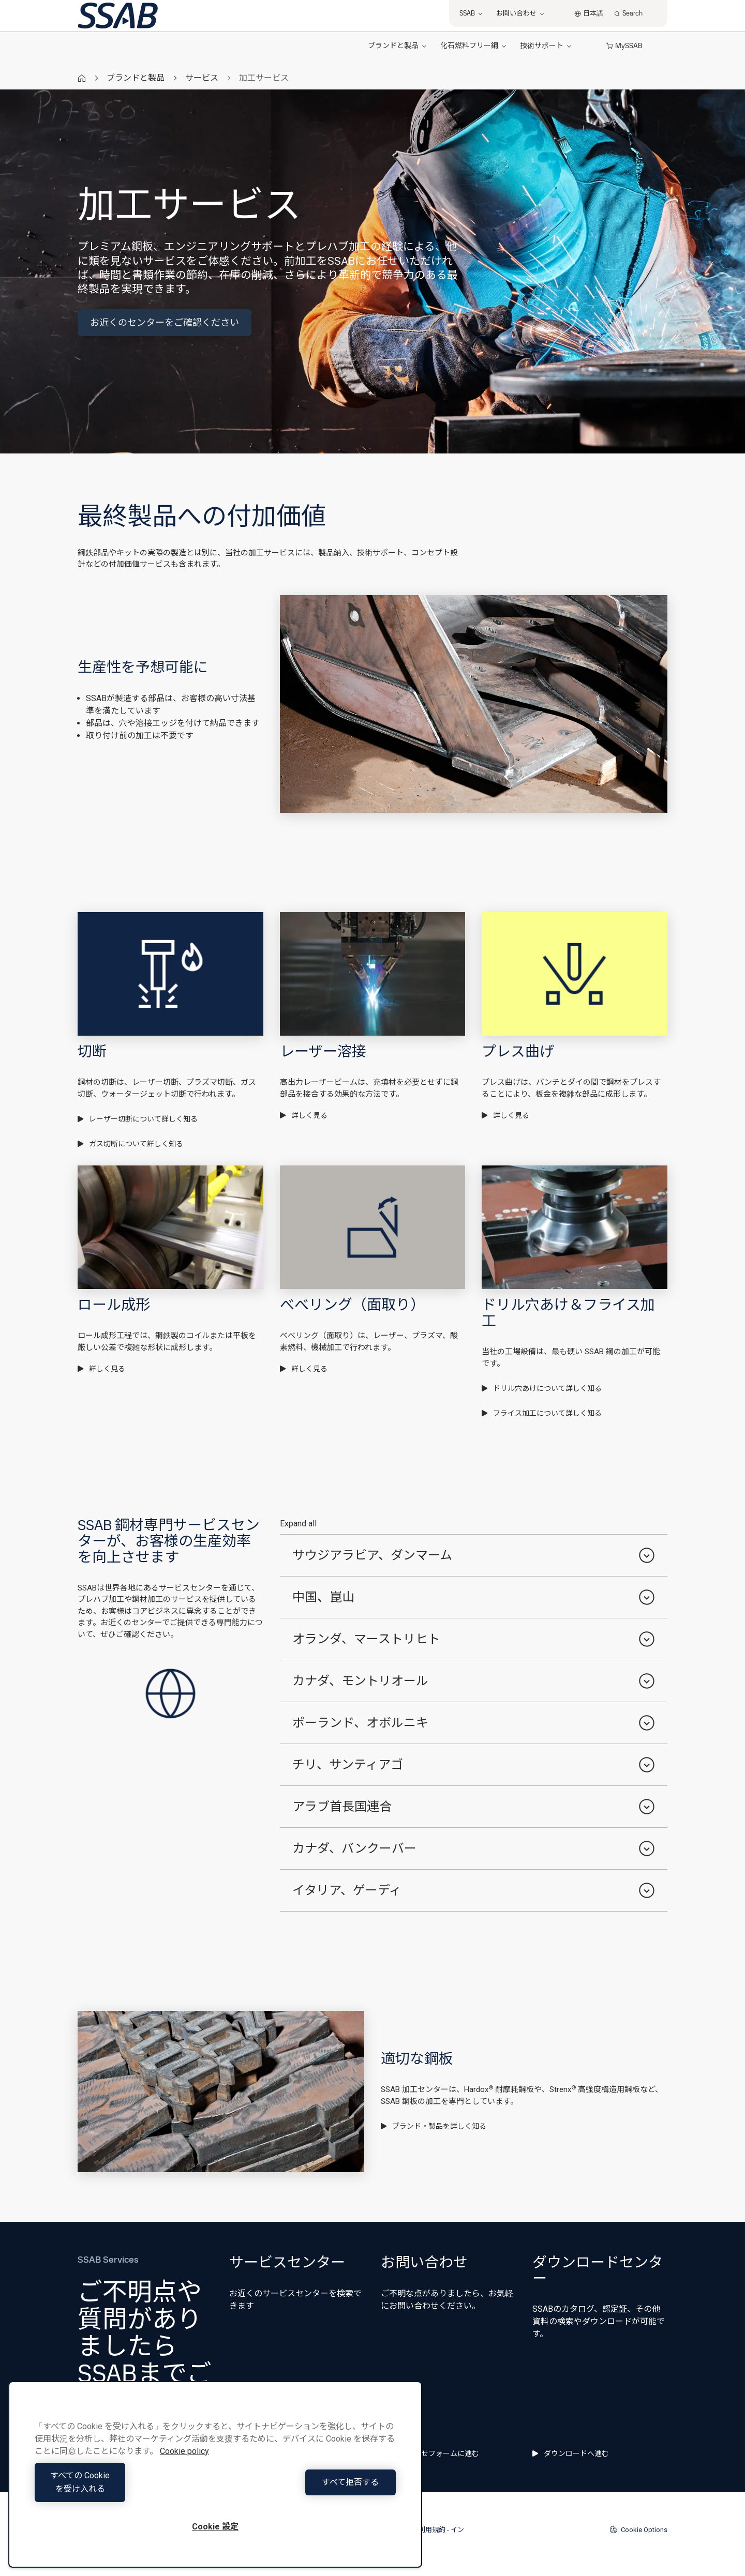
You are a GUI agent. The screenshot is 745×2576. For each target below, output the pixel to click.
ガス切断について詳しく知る (130, 1143)
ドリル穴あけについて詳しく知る (542, 1388)
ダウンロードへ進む (570, 2453)
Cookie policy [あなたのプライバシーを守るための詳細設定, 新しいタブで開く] (184, 2464)
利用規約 (432, 2530)
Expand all (298, 1523)
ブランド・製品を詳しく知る (433, 2126)
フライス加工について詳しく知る (542, 1413)
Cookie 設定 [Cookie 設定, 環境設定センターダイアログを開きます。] (215, 2527)
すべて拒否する (308, 2489)
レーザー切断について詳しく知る (138, 1119)
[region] (215, 2481)
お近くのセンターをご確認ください (164, 322)
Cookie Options (638, 2529)
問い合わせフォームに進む (430, 2453)
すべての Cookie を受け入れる (122, 2489)
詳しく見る (303, 1115)
